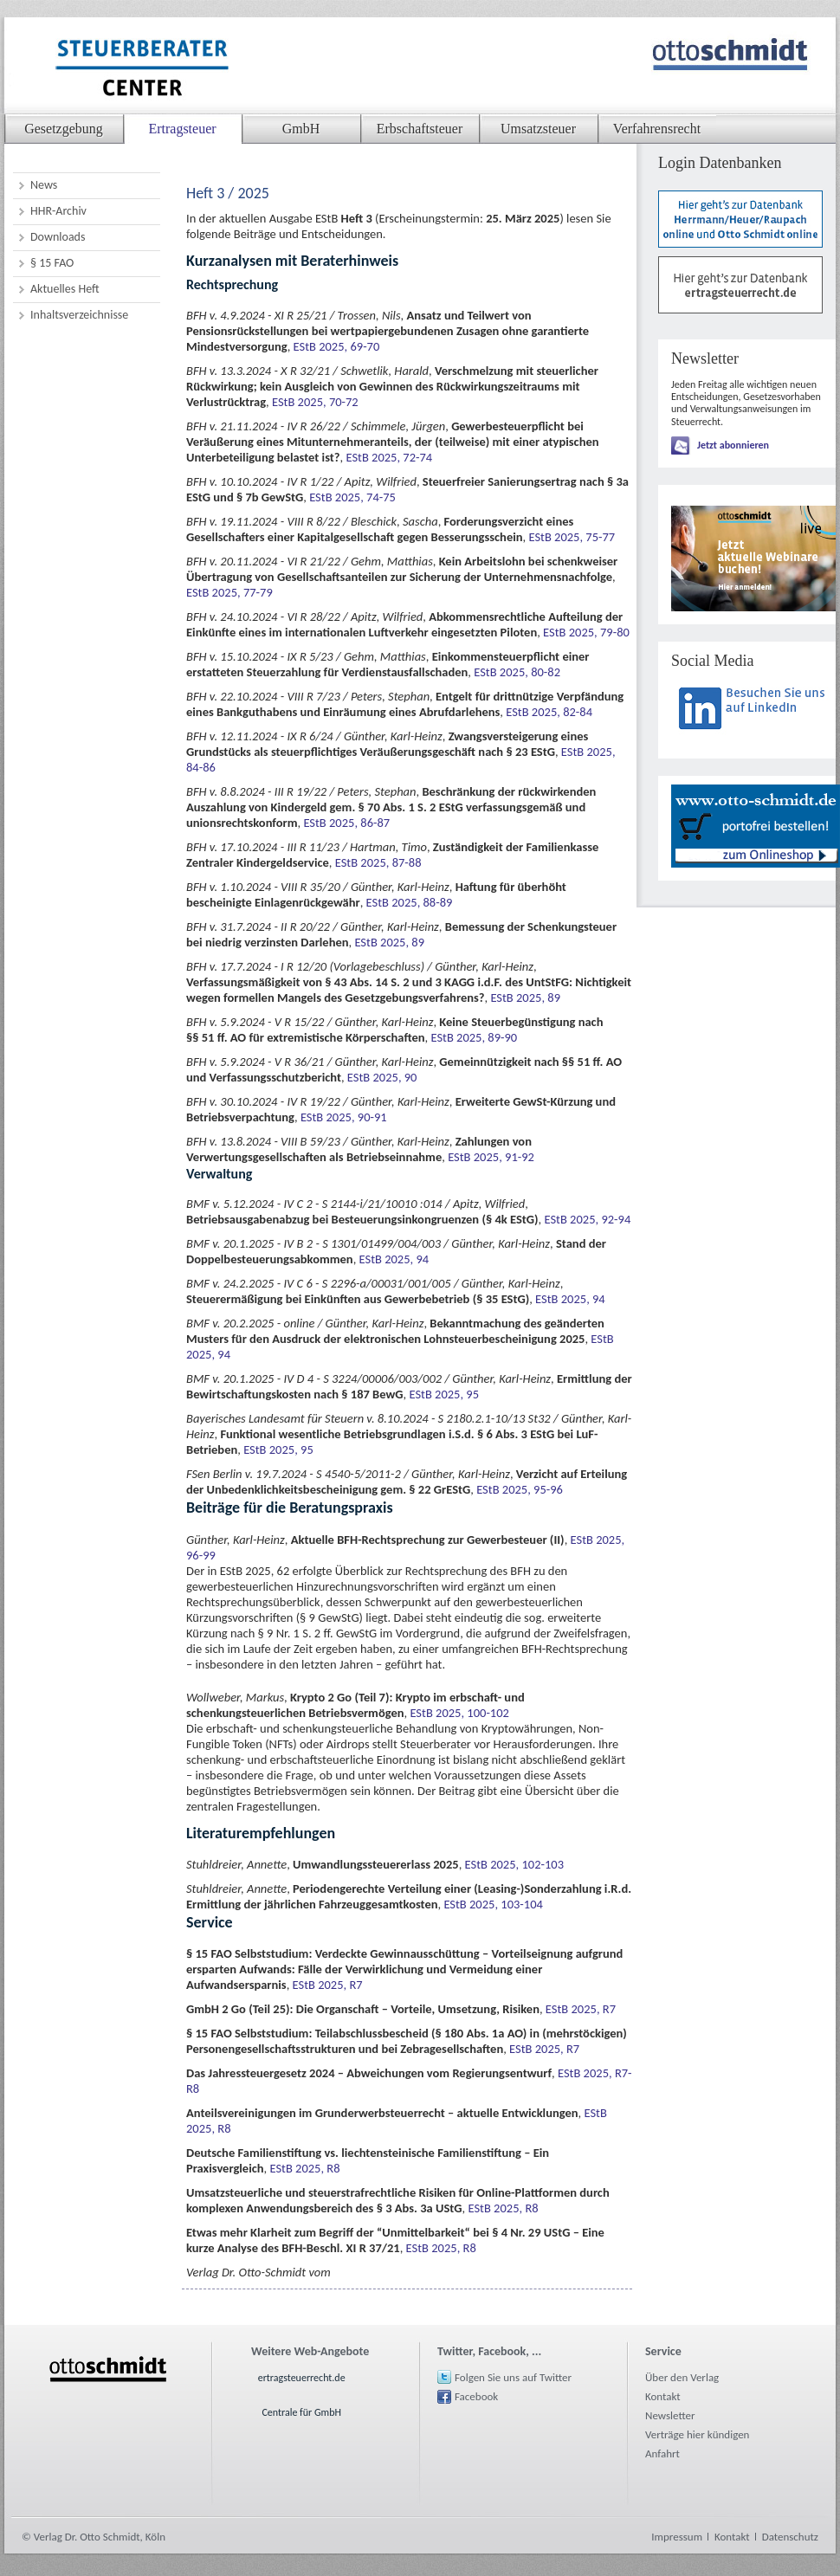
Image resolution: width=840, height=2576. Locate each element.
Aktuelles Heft (65, 288)
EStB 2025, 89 (389, 942)
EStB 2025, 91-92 (491, 1157)
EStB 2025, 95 (444, 1394)
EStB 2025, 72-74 (389, 457)
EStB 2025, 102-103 (514, 1864)
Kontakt (663, 2396)
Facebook (476, 2396)
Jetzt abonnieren (733, 445)
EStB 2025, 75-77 (571, 537)
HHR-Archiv (58, 210)
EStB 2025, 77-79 (229, 592)
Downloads (57, 236)
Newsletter (670, 2415)
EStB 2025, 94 (394, 1259)
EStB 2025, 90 (382, 1077)
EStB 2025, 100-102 (459, 1713)
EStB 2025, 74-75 (352, 497)
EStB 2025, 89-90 (473, 1037)
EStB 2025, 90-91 (343, 1117)
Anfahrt (662, 2453)
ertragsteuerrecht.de (302, 2378)
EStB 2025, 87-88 (378, 862)
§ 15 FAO (52, 262)
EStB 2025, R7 (328, 1984)
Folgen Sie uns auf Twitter (513, 2377)
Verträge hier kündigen (697, 2434)
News (43, 185)
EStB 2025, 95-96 (519, 1489)
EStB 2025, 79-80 (586, 632)
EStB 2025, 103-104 (492, 1904)
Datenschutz (790, 2536)
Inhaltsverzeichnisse (79, 314)
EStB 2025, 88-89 (409, 902)
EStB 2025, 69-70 (337, 346)
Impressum (676, 2536)
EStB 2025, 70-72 (315, 402)
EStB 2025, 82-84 (549, 712)
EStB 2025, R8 (304, 2168)
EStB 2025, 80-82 (517, 672)
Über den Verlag (682, 2377)
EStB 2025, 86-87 (346, 822)
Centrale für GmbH (301, 2412)
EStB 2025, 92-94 (588, 1219)
